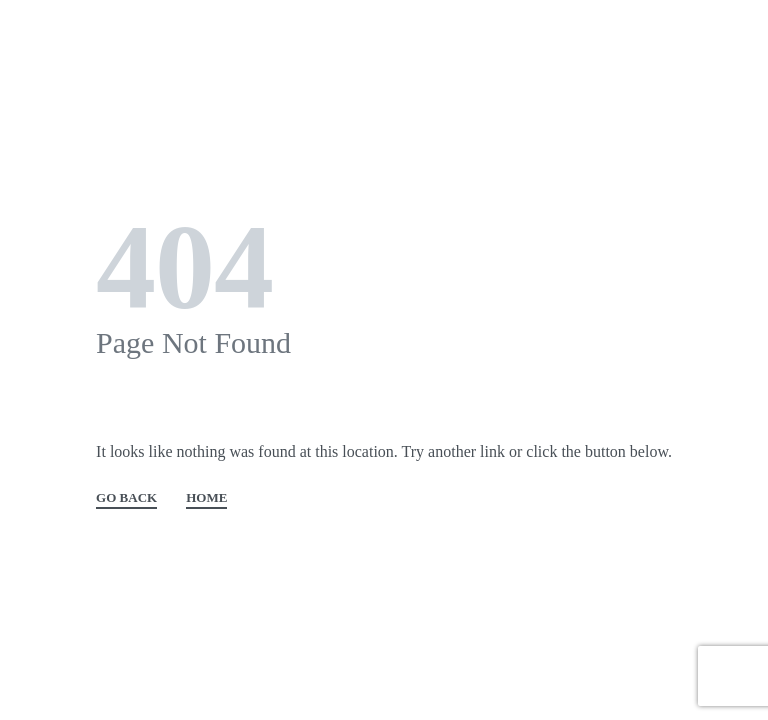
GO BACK (126, 498)
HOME (206, 498)
